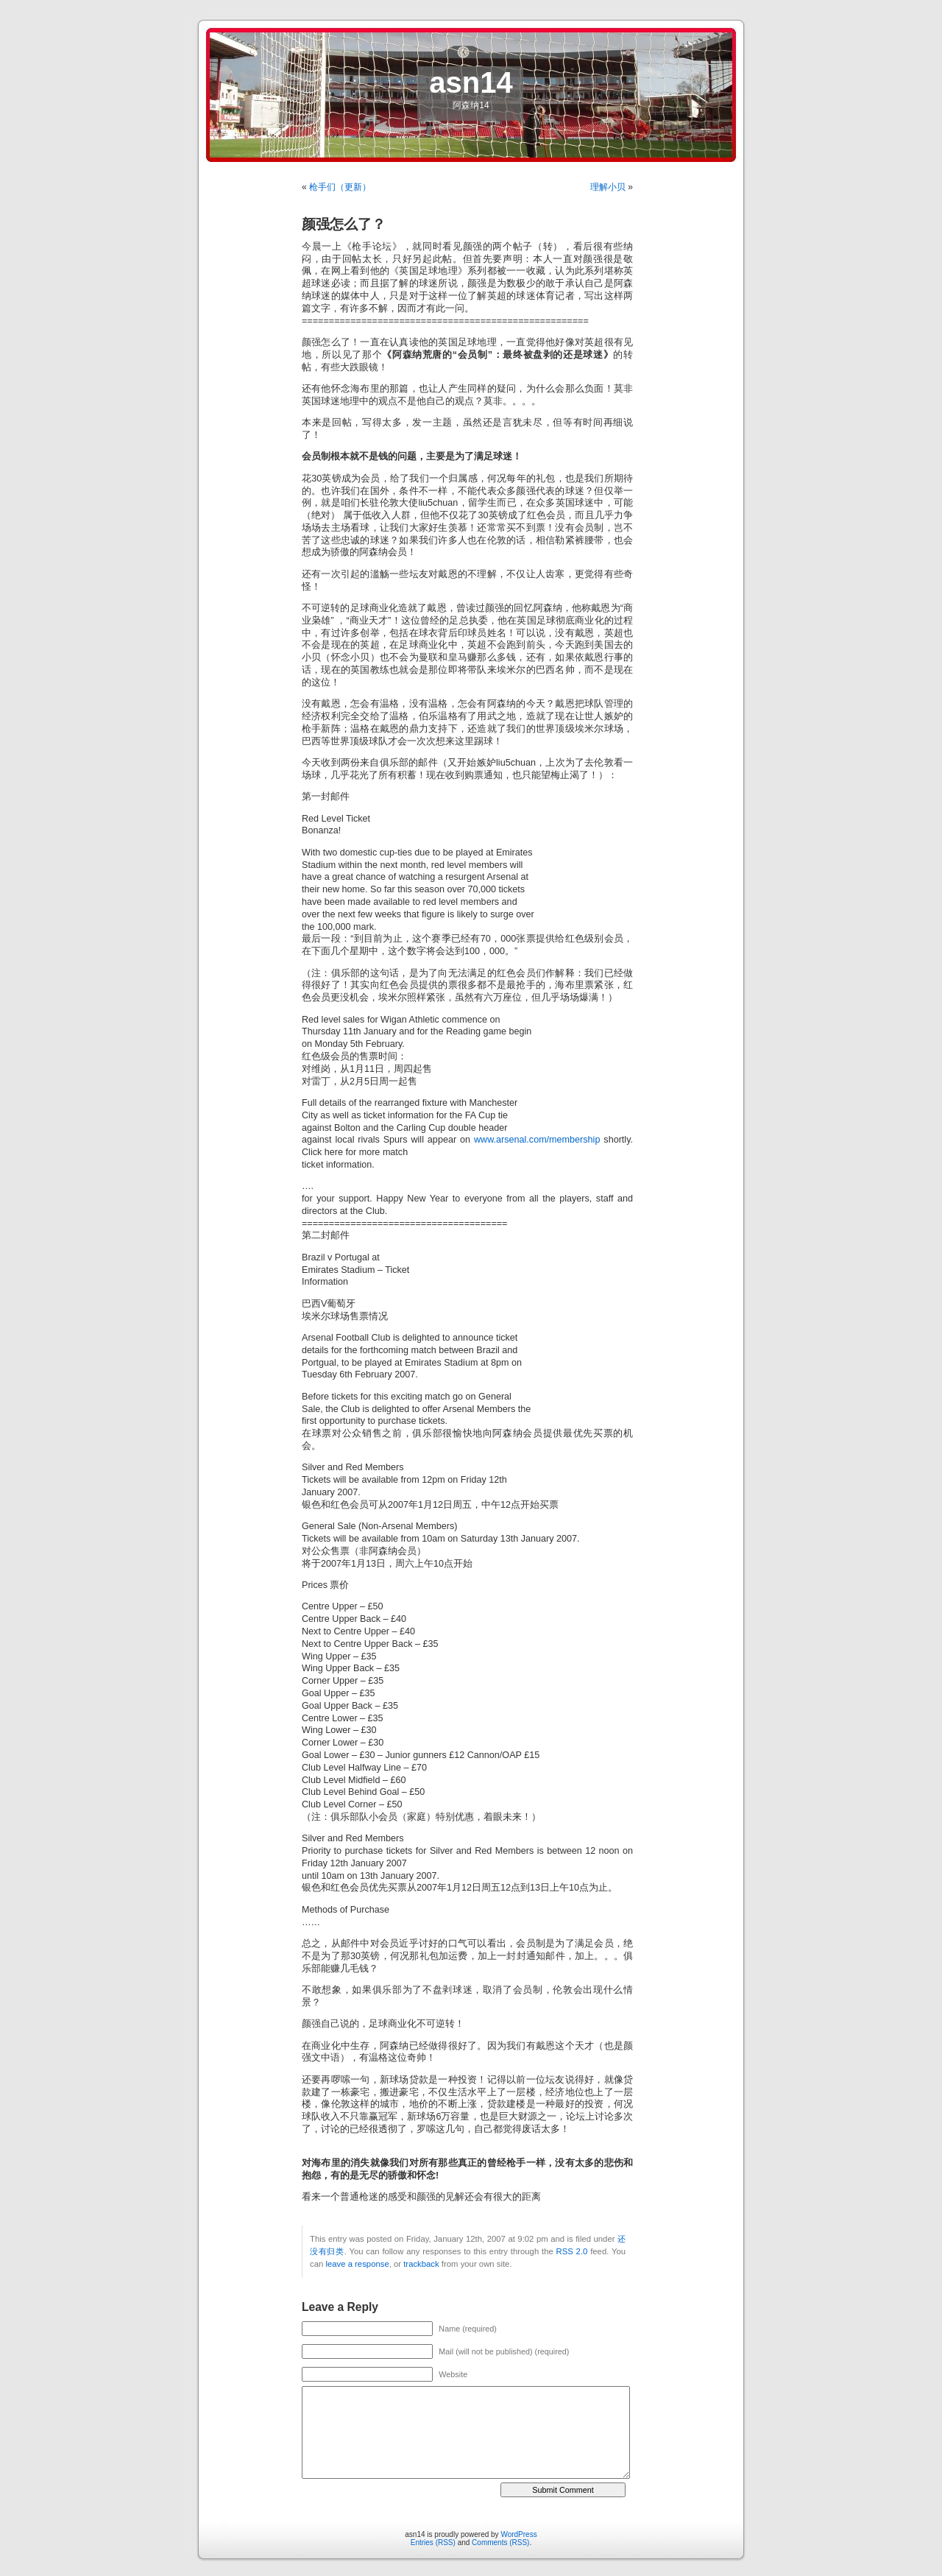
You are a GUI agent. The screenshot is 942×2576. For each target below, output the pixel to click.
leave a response (357, 2263)
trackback (421, 2263)
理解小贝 (608, 187)
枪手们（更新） (340, 187)
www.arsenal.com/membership (537, 1140)
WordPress (518, 2534)
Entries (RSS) (433, 2542)
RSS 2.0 (572, 2251)
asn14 (470, 82)
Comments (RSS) (500, 2542)
